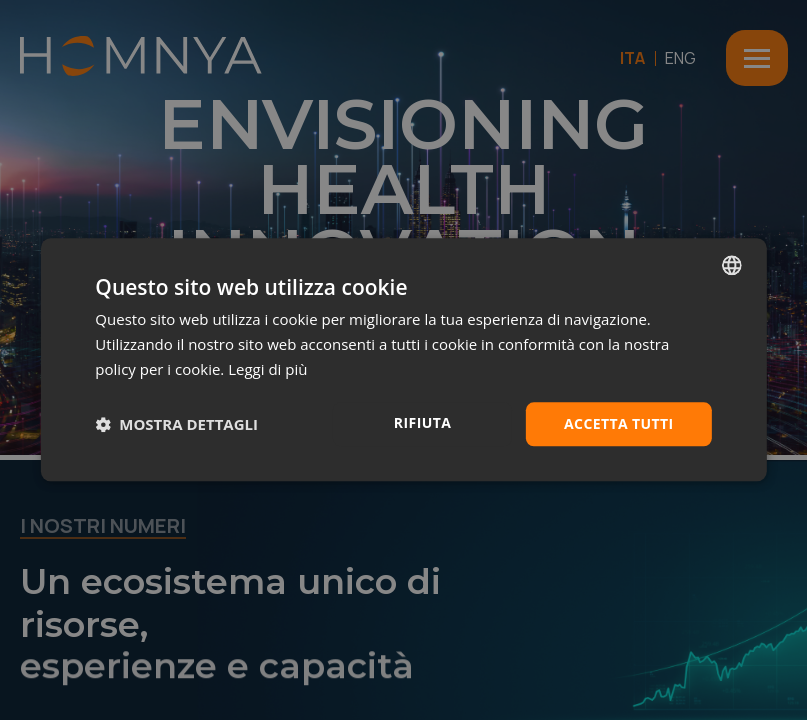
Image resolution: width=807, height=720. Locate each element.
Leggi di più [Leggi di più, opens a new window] (267, 369)
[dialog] (403, 359)
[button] (176, 424)
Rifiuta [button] (422, 422)
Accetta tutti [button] (619, 423)
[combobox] (732, 265)
